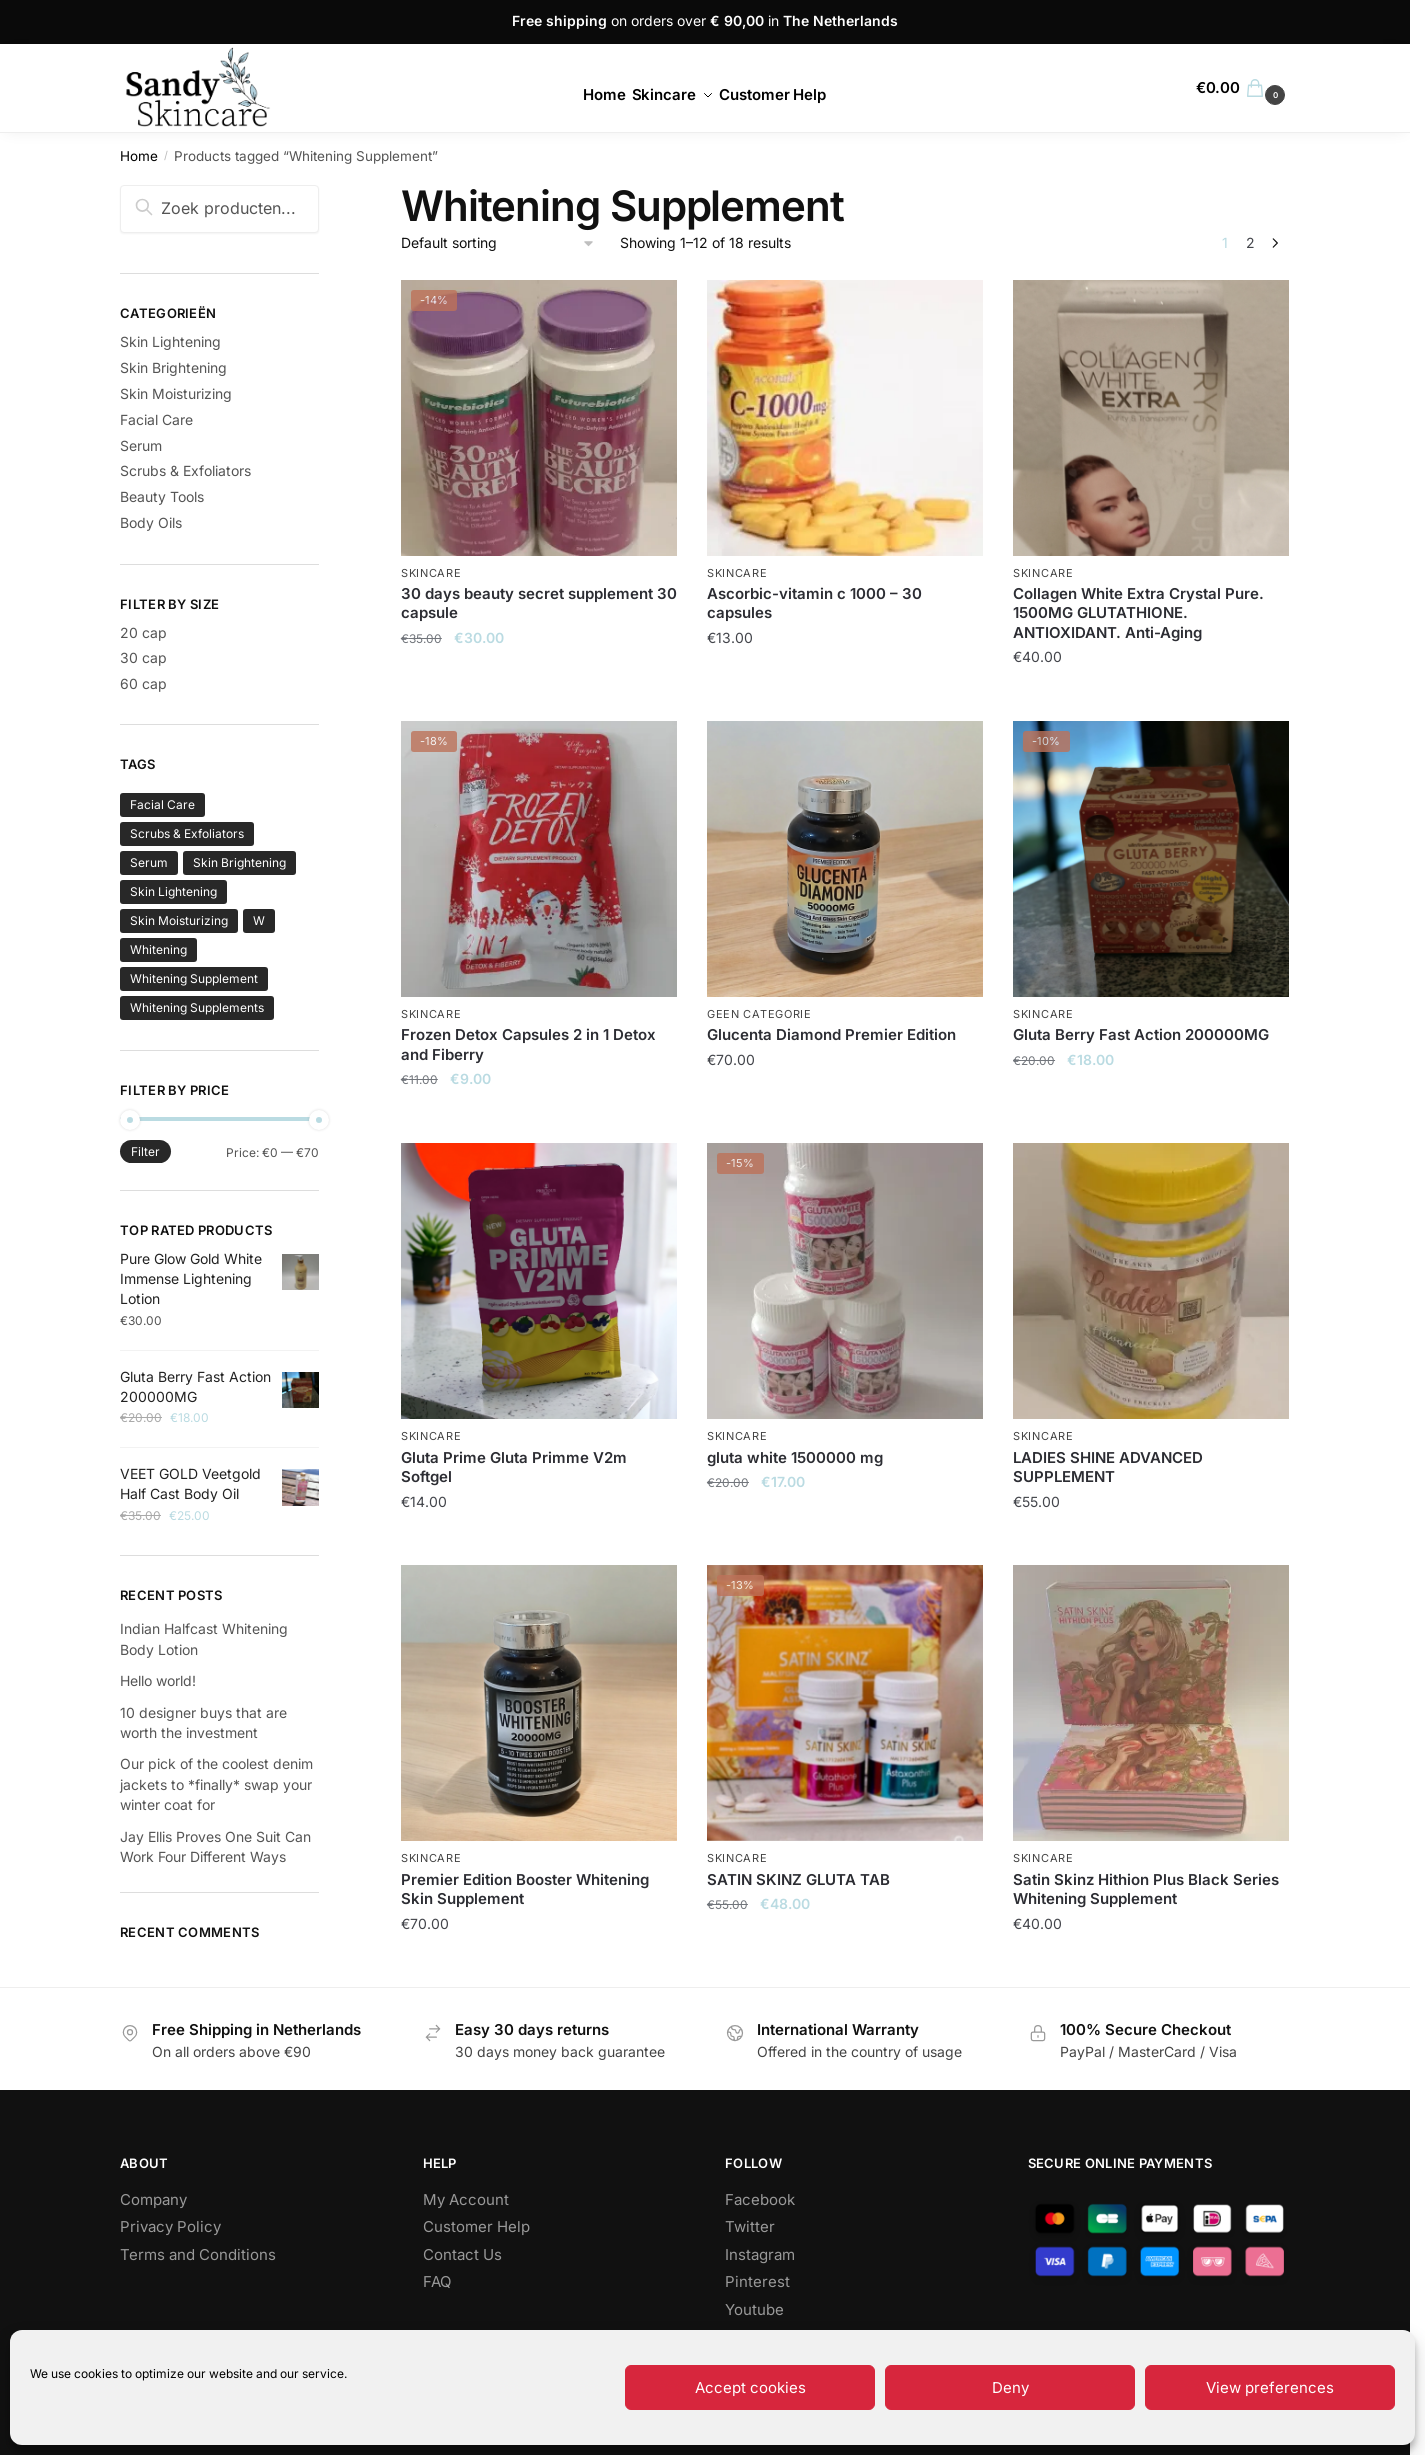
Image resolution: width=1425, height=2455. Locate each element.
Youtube (754, 2309)
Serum (141, 445)
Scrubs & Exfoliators (185, 470)
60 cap (143, 683)
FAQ (437, 2281)
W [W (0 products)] (259, 920)
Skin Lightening (170, 341)
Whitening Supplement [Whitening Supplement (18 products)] (194, 978)
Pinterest (757, 2281)
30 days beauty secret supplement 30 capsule (539, 603)
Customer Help (476, 2226)
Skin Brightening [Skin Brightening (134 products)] (239, 862)
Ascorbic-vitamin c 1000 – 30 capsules (814, 603)
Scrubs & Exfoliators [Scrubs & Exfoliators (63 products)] (187, 833)
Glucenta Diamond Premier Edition (831, 1034)
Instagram (760, 2254)
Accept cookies (750, 2387)
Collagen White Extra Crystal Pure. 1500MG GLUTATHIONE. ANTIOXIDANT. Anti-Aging (1138, 613)
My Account (466, 2199)
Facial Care (156, 419)
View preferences (1270, 2387)
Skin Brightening (173, 367)
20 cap (143, 632)
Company (153, 2199)
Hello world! (158, 1680)
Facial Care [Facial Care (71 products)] (162, 804)
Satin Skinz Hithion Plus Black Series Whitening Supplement (1146, 1889)
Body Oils (151, 522)
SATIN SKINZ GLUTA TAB (798, 1879)
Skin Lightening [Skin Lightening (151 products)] (173, 891)
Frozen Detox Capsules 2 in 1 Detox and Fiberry (528, 1044)
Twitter (750, 2226)
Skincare (431, 573)
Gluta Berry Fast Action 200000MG (1141, 1034)
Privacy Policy (170, 2226)
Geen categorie (759, 1014)
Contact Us (462, 2254)
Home (139, 156)
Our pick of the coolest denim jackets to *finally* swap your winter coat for (216, 1784)
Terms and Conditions (198, 2254)
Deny (1010, 2387)
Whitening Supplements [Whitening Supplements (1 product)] (197, 1007)
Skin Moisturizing (176, 393)
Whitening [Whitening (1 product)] (158, 949)
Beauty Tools (162, 496)
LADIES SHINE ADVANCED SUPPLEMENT (1108, 1467)
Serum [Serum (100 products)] (149, 862)
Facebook (760, 2199)
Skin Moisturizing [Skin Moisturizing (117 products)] (179, 920)
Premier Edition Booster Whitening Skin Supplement (525, 1889)
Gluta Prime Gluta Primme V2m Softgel (514, 1467)
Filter (145, 1151)
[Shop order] (498, 243)
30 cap (143, 657)
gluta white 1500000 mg (795, 1457)
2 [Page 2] (1250, 242)
